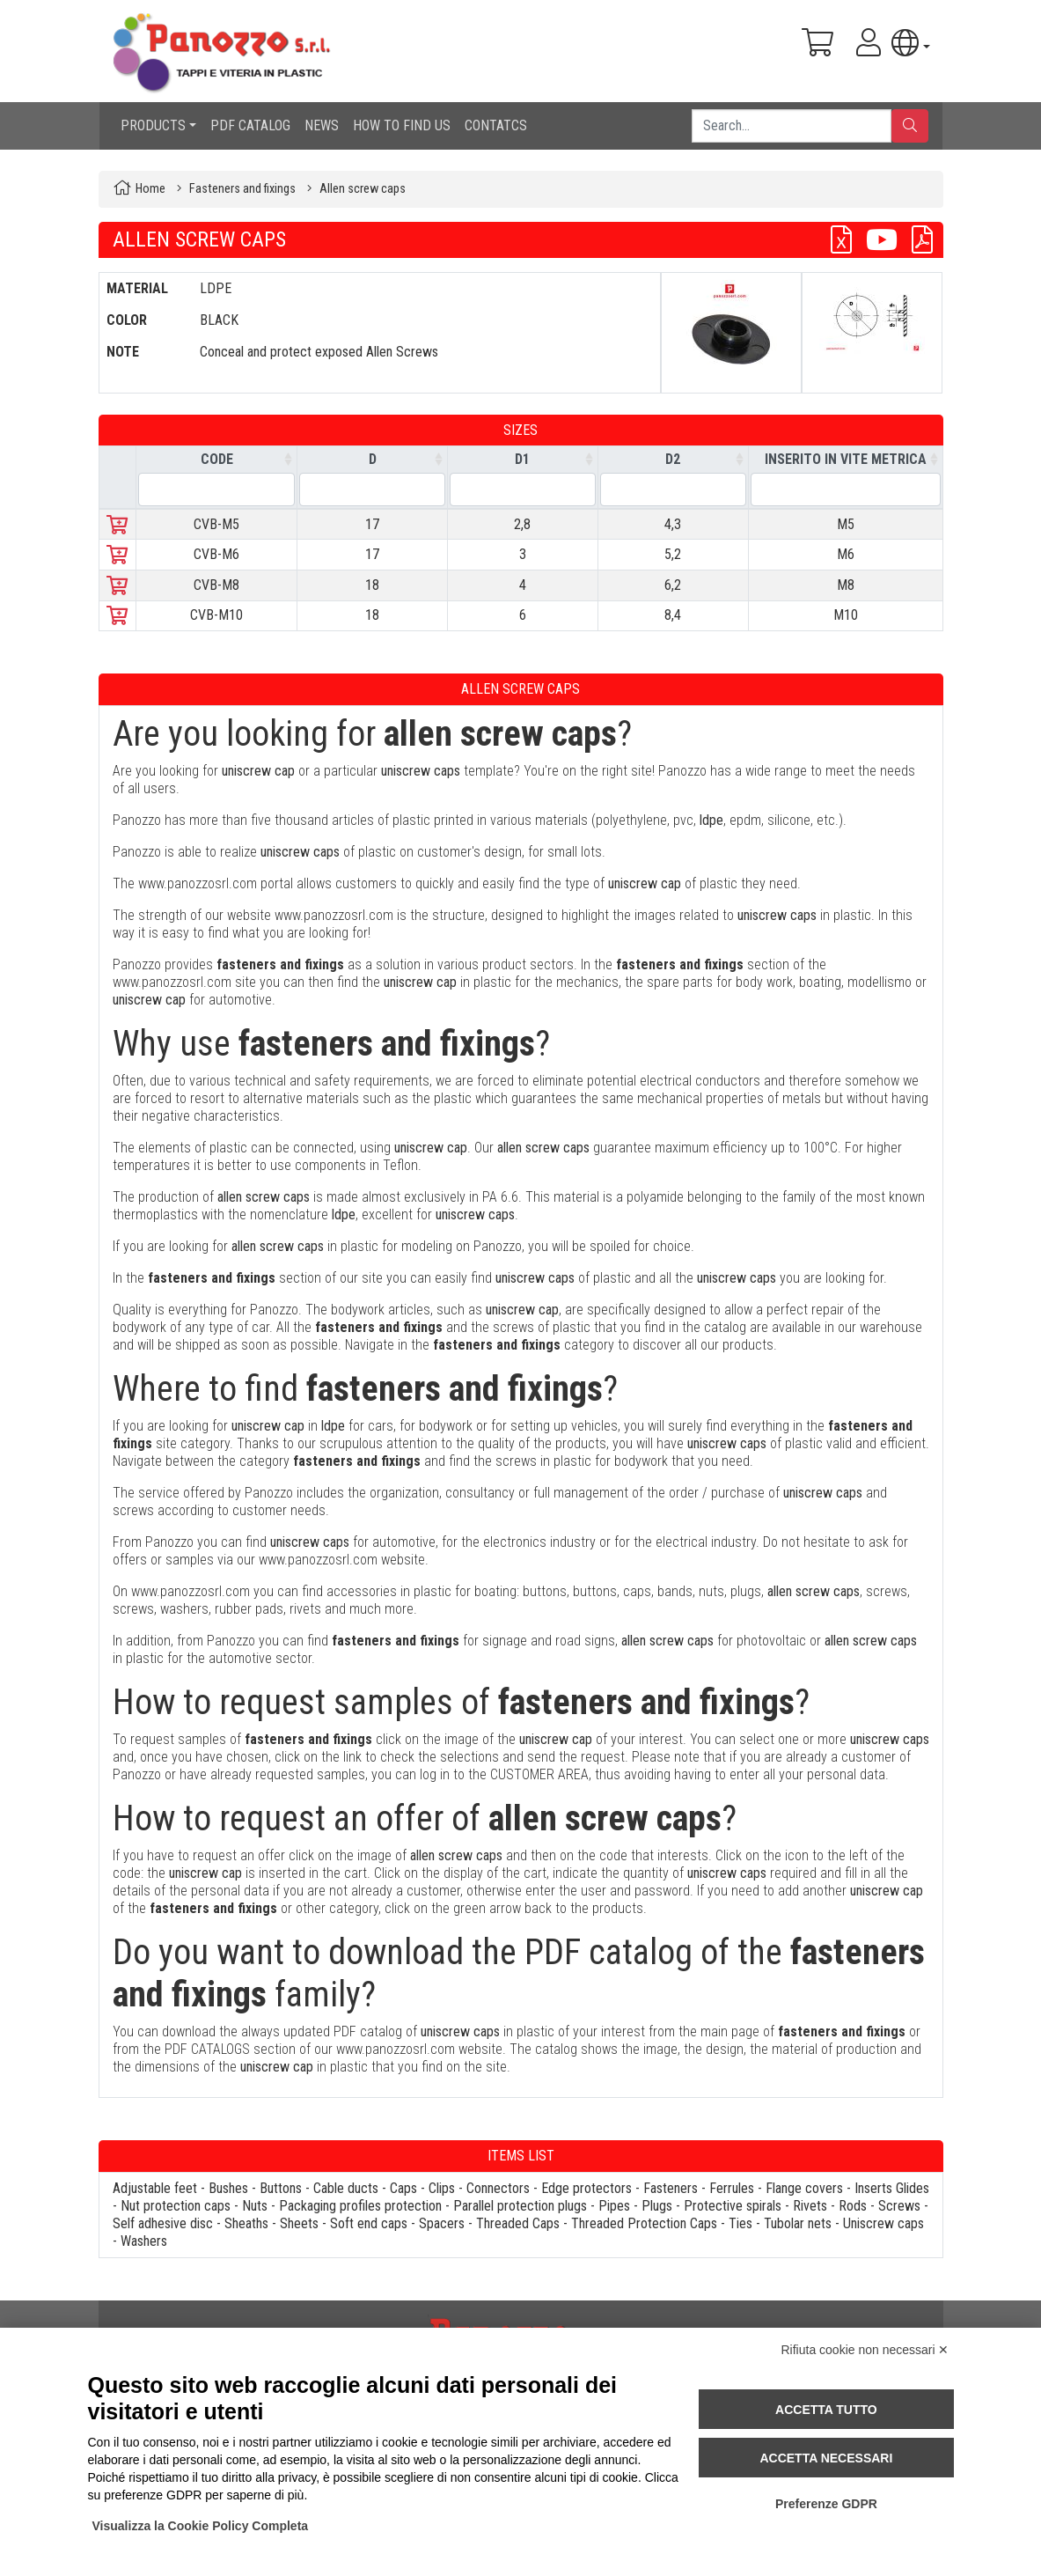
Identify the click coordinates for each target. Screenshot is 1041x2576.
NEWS (321, 125)
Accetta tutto (826, 2410)
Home (150, 188)
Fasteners (670, 2188)
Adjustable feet (155, 2188)
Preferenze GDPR (826, 2504)
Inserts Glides (891, 2188)
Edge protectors (586, 2188)
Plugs (656, 2205)
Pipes (614, 2205)
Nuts (255, 2205)
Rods (853, 2205)
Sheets (299, 2223)
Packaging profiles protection (360, 2205)
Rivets (810, 2205)
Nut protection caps (176, 2205)
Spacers (442, 2223)
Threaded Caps (518, 2223)
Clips (442, 2188)
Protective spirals (732, 2205)
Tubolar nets (798, 2223)
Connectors (498, 2188)
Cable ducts (345, 2188)
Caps (403, 2188)
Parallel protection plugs (520, 2205)
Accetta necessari (825, 2458)
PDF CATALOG (250, 125)
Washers (144, 2241)
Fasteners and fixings (242, 188)
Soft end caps (368, 2223)
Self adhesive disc (163, 2223)
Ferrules (731, 2188)
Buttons (281, 2188)
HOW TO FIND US (402, 125)
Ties (740, 2223)
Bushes (228, 2188)
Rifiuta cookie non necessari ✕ (865, 2350)
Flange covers (804, 2188)
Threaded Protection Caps (644, 2223)
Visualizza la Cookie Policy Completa (200, 2526)
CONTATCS (496, 125)
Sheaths (246, 2223)
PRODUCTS (153, 125)
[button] (910, 42)
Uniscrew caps (883, 2223)
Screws (899, 2205)
